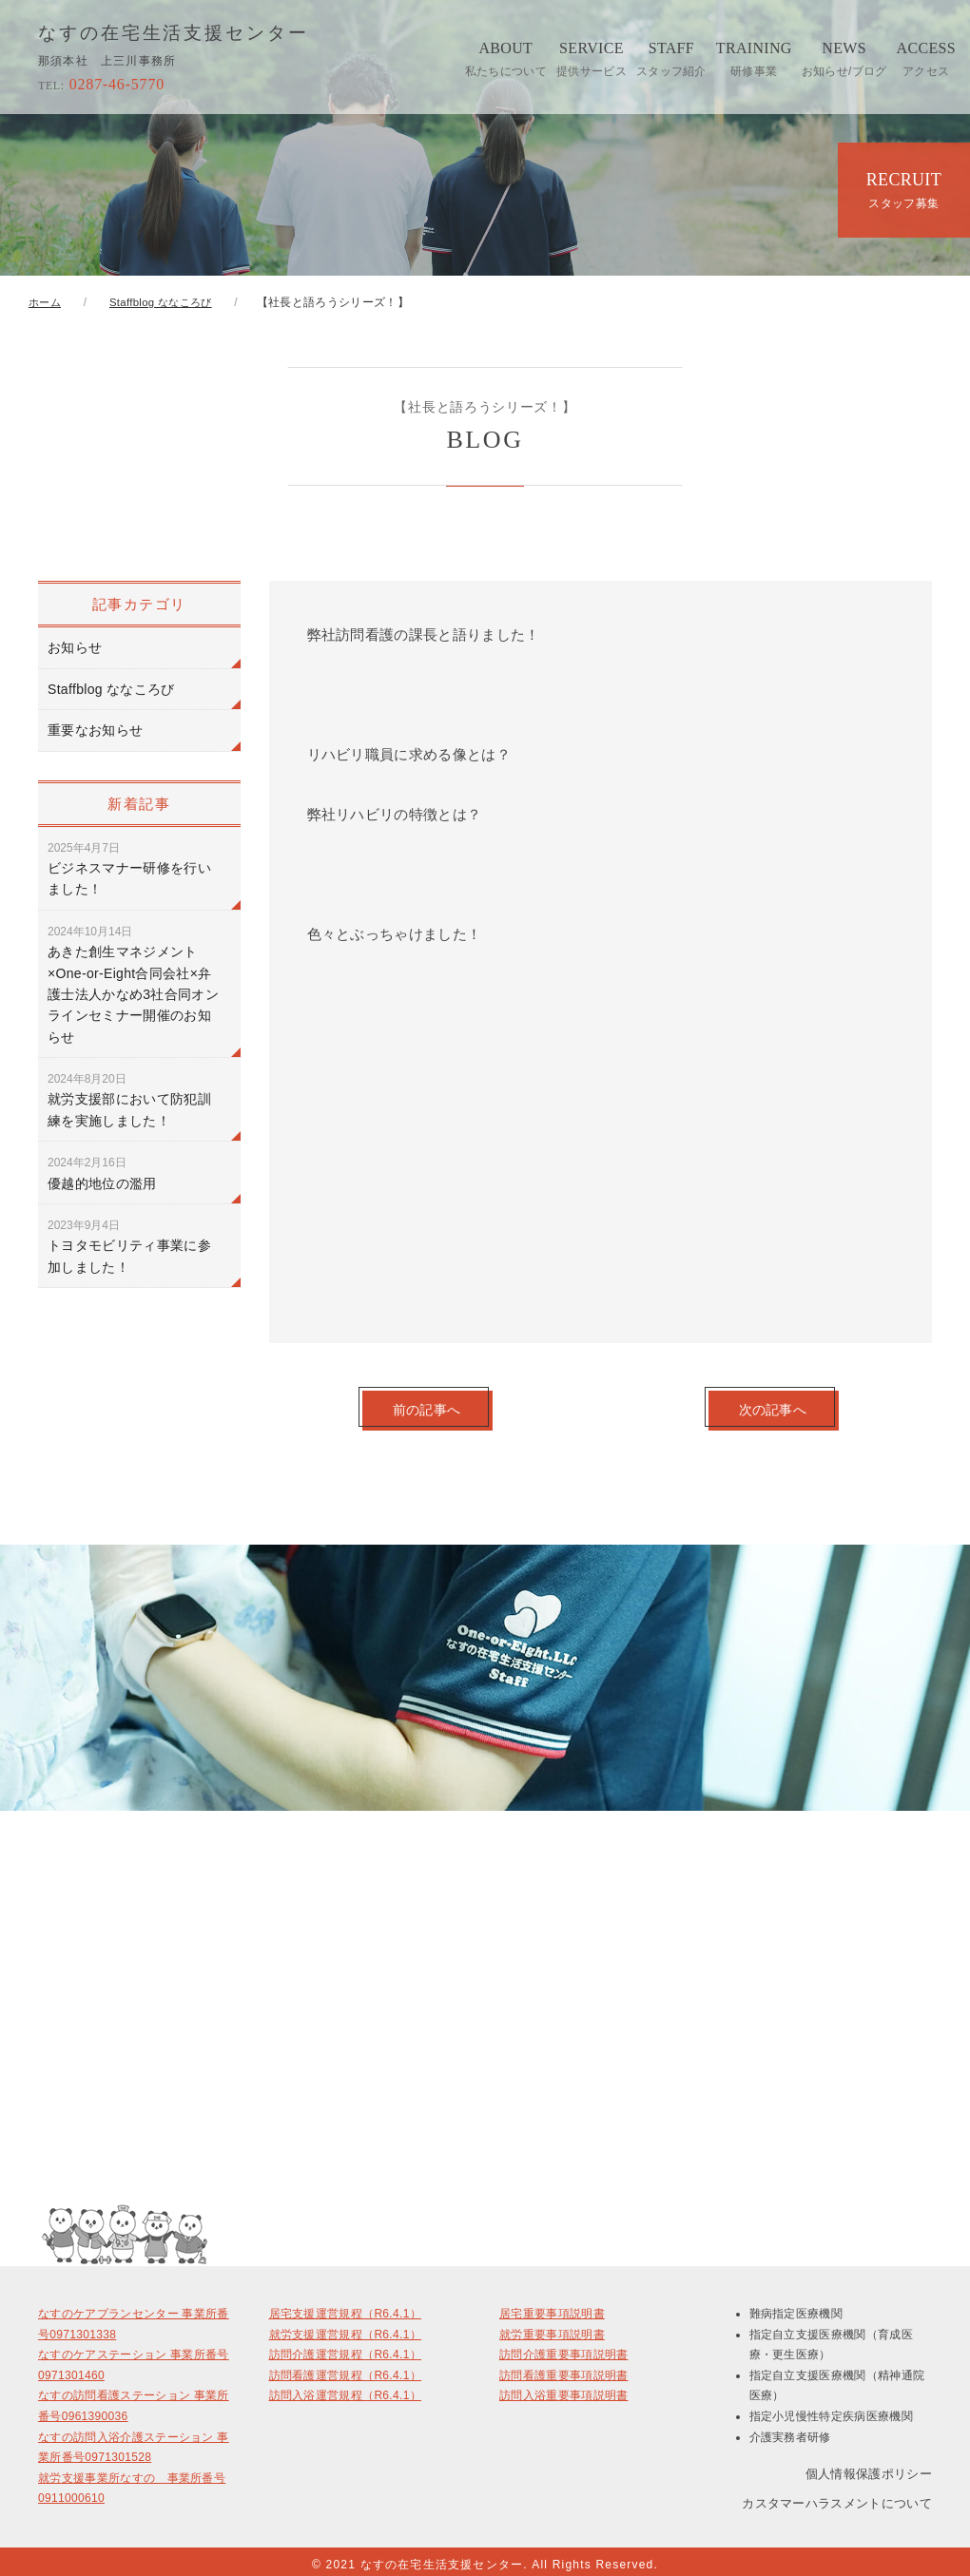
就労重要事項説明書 (552, 2328)
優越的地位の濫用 (102, 1173)
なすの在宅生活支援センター (180, 33)
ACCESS (926, 59)
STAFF (671, 59)
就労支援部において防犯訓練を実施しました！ (129, 1100)
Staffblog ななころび (111, 689)
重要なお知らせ (95, 730)
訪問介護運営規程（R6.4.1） (345, 2348)
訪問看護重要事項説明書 (564, 2368)
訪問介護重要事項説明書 (564, 2348)
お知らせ (75, 647)
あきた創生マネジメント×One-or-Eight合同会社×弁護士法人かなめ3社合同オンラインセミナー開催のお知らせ (133, 985)
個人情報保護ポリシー (868, 2466)
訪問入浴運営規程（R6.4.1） (345, 2389)
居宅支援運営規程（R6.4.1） (345, 2308)
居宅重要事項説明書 (552, 2308)
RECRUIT (903, 190)
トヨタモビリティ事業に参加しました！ (129, 1247)
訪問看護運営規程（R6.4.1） (345, 2368)
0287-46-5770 (101, 84)
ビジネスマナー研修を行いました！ (129, 869)
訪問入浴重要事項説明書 (564, 2389)
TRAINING (754, 59)
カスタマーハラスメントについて (837, 2497)
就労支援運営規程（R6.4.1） (345, 2328)
